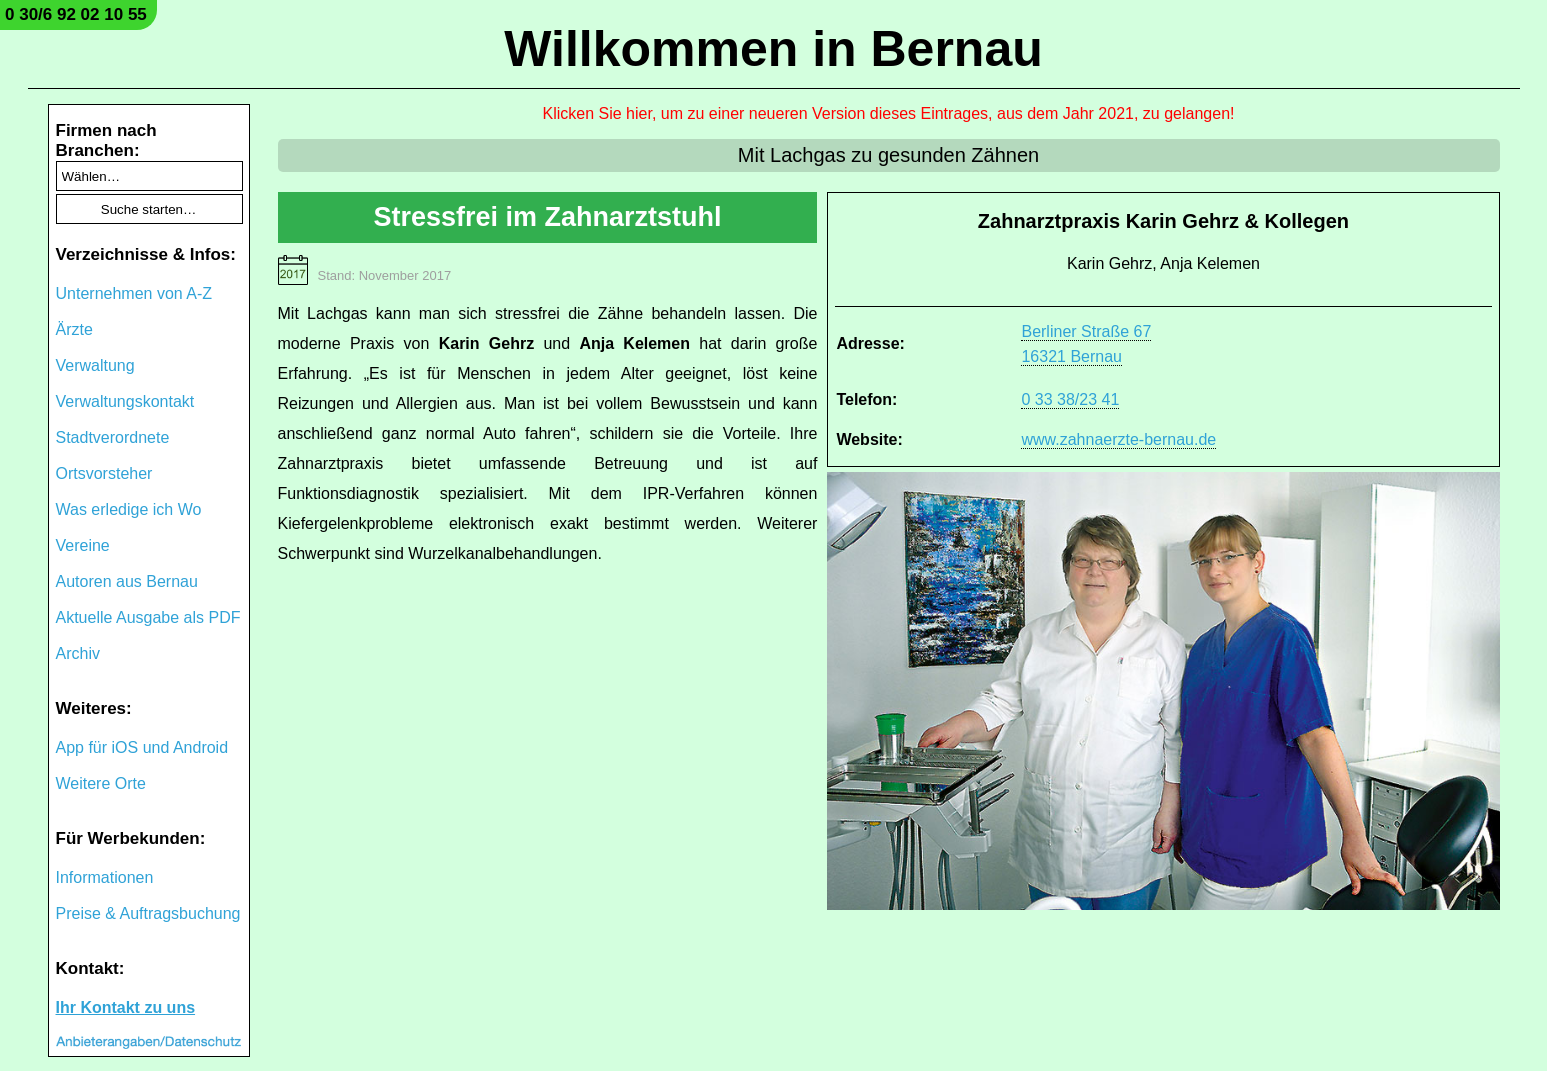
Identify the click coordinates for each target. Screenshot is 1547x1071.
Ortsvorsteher (104, 473)
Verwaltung (95, 365)
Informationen (105, 877)
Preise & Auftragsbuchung (148, 913)
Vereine (83, 545)
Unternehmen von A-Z (134, 293)
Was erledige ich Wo (129, 509)
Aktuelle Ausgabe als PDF (148, 617)
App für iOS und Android (142, 747)
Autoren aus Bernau (127, 581)
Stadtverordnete (113, 437)
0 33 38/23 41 (1070, 399)
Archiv (78, 653)
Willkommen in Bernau (773, 49)
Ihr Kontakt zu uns (126, 1007)
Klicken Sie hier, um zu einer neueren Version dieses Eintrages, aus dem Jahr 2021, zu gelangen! (889, 113)
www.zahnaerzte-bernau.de (1118, 439)
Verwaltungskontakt (125, 401)
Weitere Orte (101, 783)
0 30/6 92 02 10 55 (76, 14)
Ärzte (74, 329)
